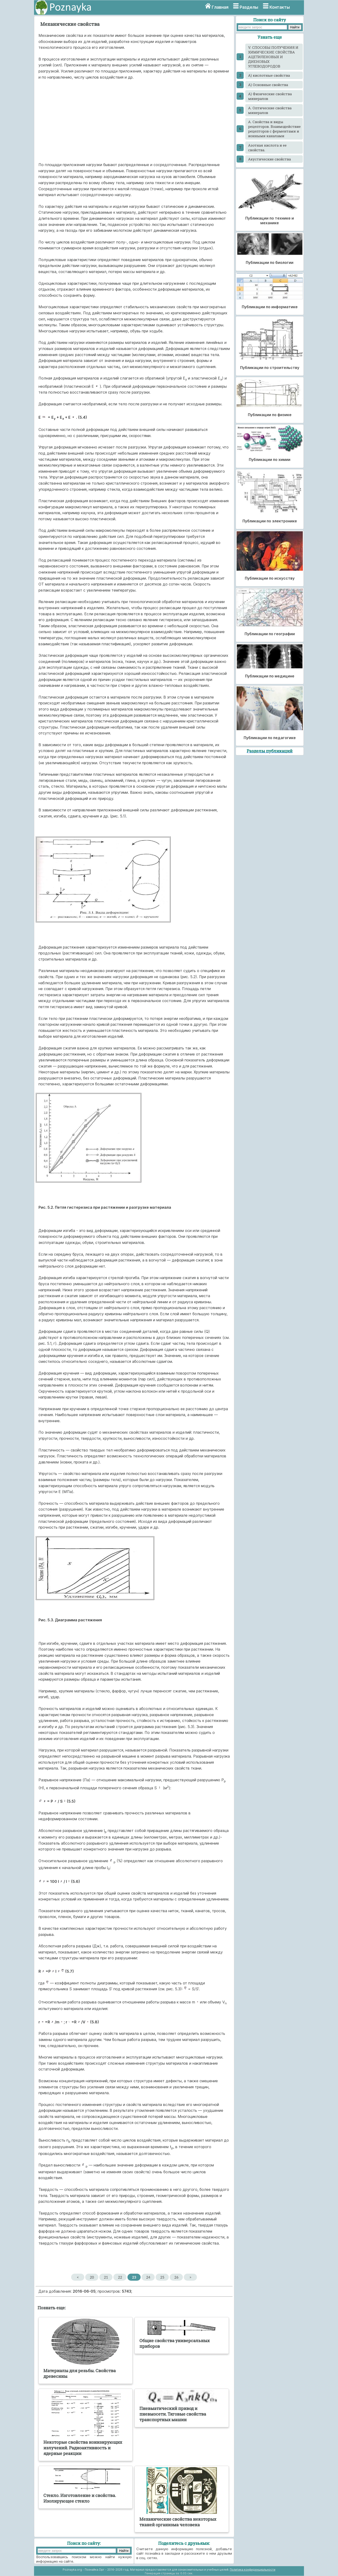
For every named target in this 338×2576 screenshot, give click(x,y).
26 (176, 2277)
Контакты (279, 7)
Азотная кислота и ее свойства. (267, 147)
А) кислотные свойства (269, 75)
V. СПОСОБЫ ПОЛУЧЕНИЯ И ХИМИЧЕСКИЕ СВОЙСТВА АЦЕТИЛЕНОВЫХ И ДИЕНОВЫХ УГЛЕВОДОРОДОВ (273, 56)
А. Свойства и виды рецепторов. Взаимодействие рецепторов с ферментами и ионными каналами (274, 128)
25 (162, 2277)
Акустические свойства (269, 159)
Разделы (249, 7)
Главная (220, 7)
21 (106, 2277)
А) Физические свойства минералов (270, 96)
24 (148, 2277)
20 (92, 2277)
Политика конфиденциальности (252, 2569)
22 (120, 2277)
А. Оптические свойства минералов (270, 110)
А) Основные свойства (268, 84)
